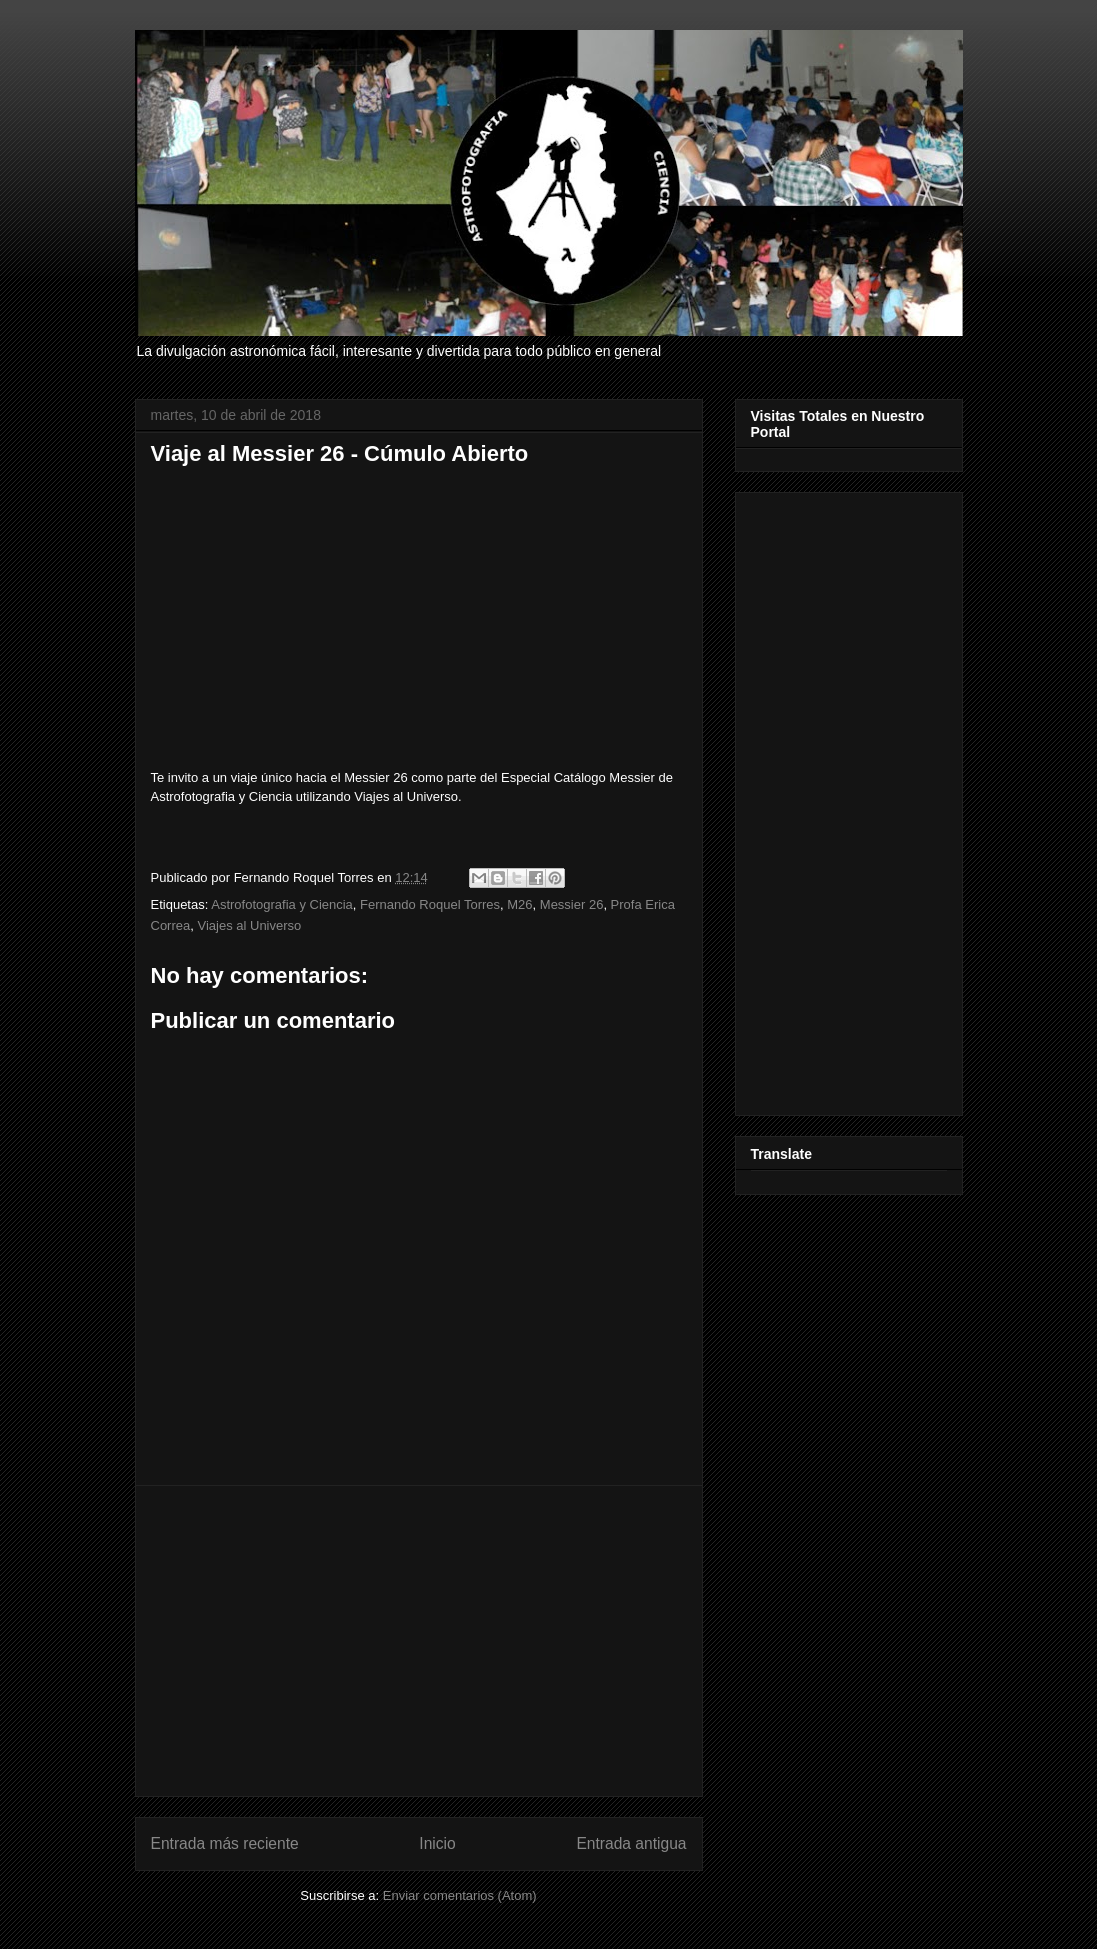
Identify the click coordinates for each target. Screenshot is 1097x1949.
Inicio (437, 1843)
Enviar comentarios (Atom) (460, 1895)
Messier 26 (572, 904)
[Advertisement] (419, 1641)
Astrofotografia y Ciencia (282, 904)
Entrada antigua (631, 1843)
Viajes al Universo (249, 925)
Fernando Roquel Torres (430, 904)
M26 (519, 904)
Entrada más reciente (225, 1843)
